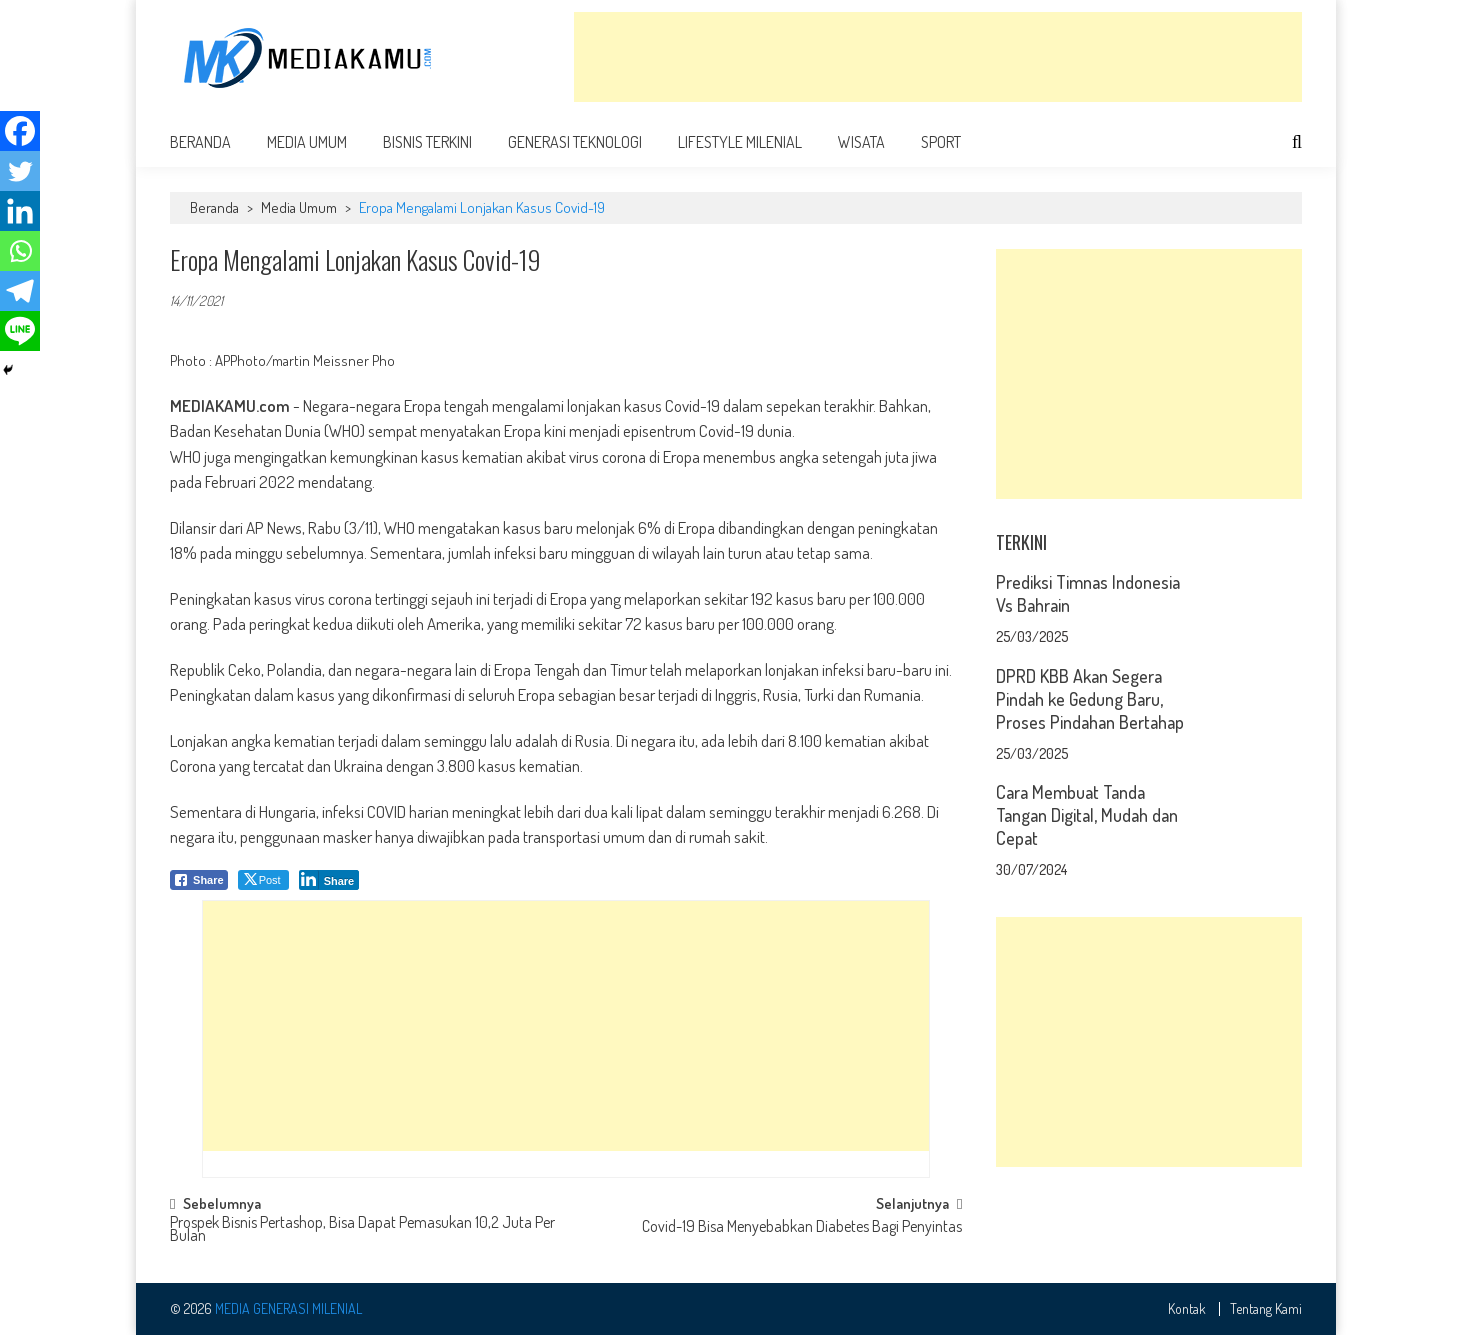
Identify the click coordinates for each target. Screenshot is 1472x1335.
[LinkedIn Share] (329, 880)
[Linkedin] (20, 211)
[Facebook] (20, 131)
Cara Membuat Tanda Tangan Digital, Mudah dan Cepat (1087, 815)
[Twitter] (20, 171)
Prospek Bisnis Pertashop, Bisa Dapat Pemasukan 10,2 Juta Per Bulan (362, 1230)
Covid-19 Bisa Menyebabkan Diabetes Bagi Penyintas (802, 1228)
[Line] (20, 331)
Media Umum (307, 142)
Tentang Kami (1266, 1309)
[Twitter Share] (263, 880)
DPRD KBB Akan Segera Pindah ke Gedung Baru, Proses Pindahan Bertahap (1090, 699)
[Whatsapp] (20, 251)
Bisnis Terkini (427, 142)
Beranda (200, 142)
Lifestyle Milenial (740, 142)
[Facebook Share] (199, 880)
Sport (941, 142)
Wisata (861, 142)
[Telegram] (20, 291)
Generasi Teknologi (575, 142)
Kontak (1187, 1309)
